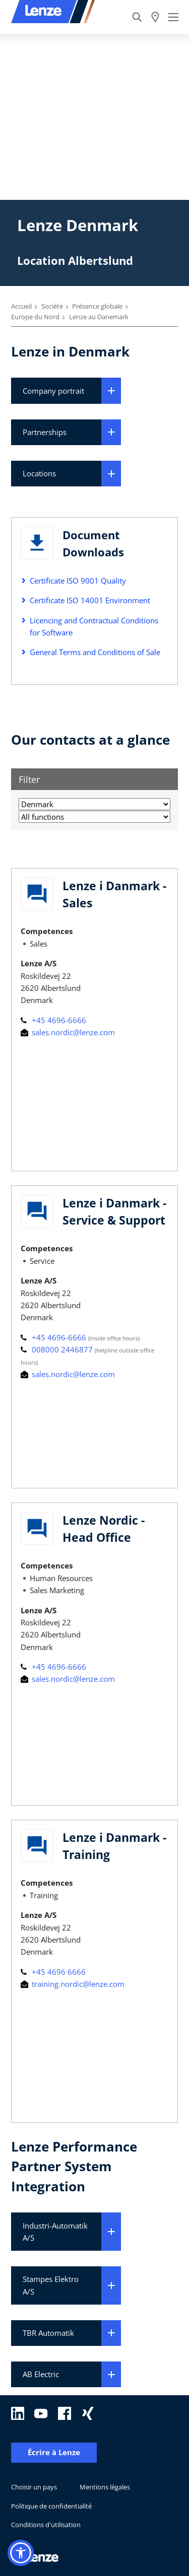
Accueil (21, 306)
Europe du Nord (35, 316)
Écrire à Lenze (54, 2452)
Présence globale (97, 306)
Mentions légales (105, 2486)
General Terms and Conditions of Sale (95, 652)
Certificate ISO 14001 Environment (90, 600)
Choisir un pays (34, 2486)
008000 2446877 (58, 1349)
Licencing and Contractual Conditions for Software (94, 626)
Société (52, 306)
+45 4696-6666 (53, 1020)
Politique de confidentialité (51, 2506)
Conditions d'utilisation (46, 2524)
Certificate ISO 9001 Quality (78, 581)
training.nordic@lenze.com (72, 1984)
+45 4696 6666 (53, 1972)
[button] (20, 2552)
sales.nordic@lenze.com (68, 1032)
